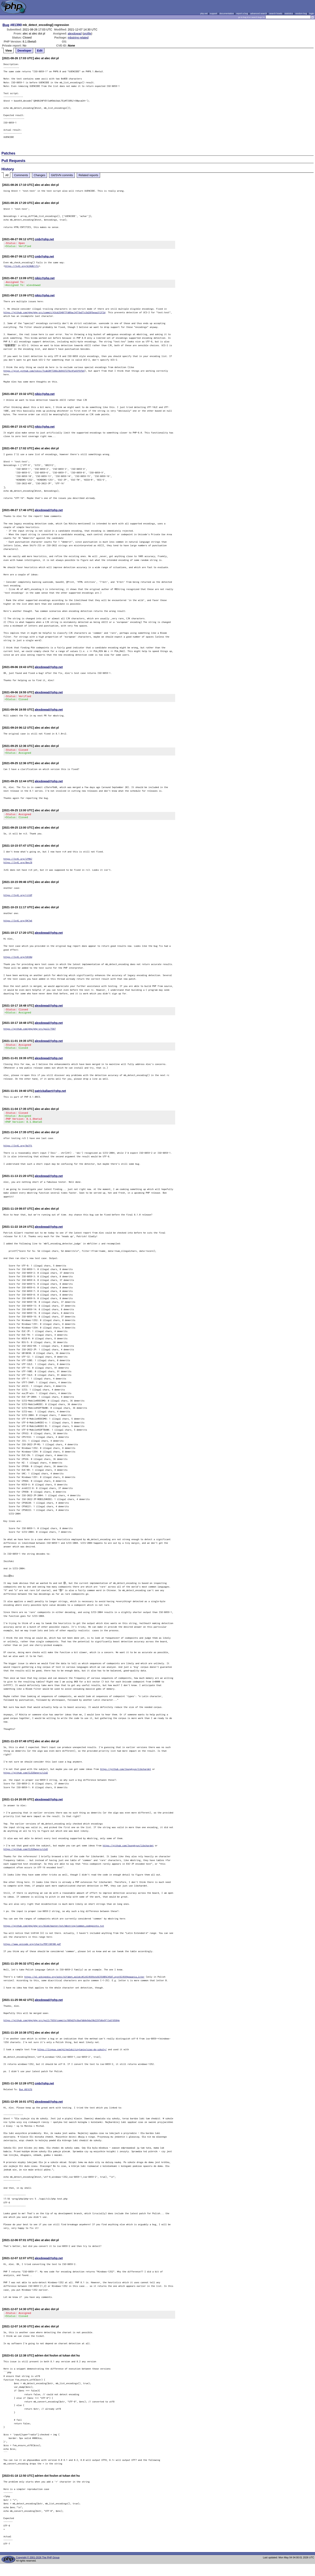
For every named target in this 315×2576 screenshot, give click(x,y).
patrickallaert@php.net (50, 1099)
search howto (275, 13)
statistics (289, 13)
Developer (24, 50)
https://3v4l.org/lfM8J (17, 864)
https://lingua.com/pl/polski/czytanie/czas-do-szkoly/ (72, 2060)
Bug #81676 (25, 2100)
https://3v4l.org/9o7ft (17, 1156)
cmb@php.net (44, 239)
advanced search (258, 13)
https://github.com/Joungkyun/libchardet (125, 1780)
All (6, 175)
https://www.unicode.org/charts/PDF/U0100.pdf (32, 1955)
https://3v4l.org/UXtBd (17, 963)
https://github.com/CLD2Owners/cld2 (25, 1783)
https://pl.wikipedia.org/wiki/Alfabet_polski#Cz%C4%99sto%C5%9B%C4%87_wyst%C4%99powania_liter (84, 1987)
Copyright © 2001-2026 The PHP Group (37, 2569)
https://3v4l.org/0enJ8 (17, 868)
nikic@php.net (45, 279)
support (213, 13)
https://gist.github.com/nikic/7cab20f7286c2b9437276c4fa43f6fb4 (43, 373)
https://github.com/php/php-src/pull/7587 (29, 1036)
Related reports (88, 175)
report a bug (242, 13)
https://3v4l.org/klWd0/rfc (22, 267)
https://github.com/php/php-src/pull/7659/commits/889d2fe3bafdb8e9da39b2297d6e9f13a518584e (61, 2031)
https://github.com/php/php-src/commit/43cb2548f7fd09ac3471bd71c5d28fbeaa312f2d (54, 314)
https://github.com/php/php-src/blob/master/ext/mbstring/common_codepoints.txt (53, 1936)
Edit (39, 50)
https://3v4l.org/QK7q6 (17, 926)
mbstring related (78, 37)
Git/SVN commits (62, 175)
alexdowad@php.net (49, 512)
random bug (301, 13)
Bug (6, 25)
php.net (204, 13)
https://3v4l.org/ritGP (17, 901)
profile (87, 33)
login (311, 13)
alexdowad (75, 33)
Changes (39, 175)
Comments (21, 175)
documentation (227, 13)
